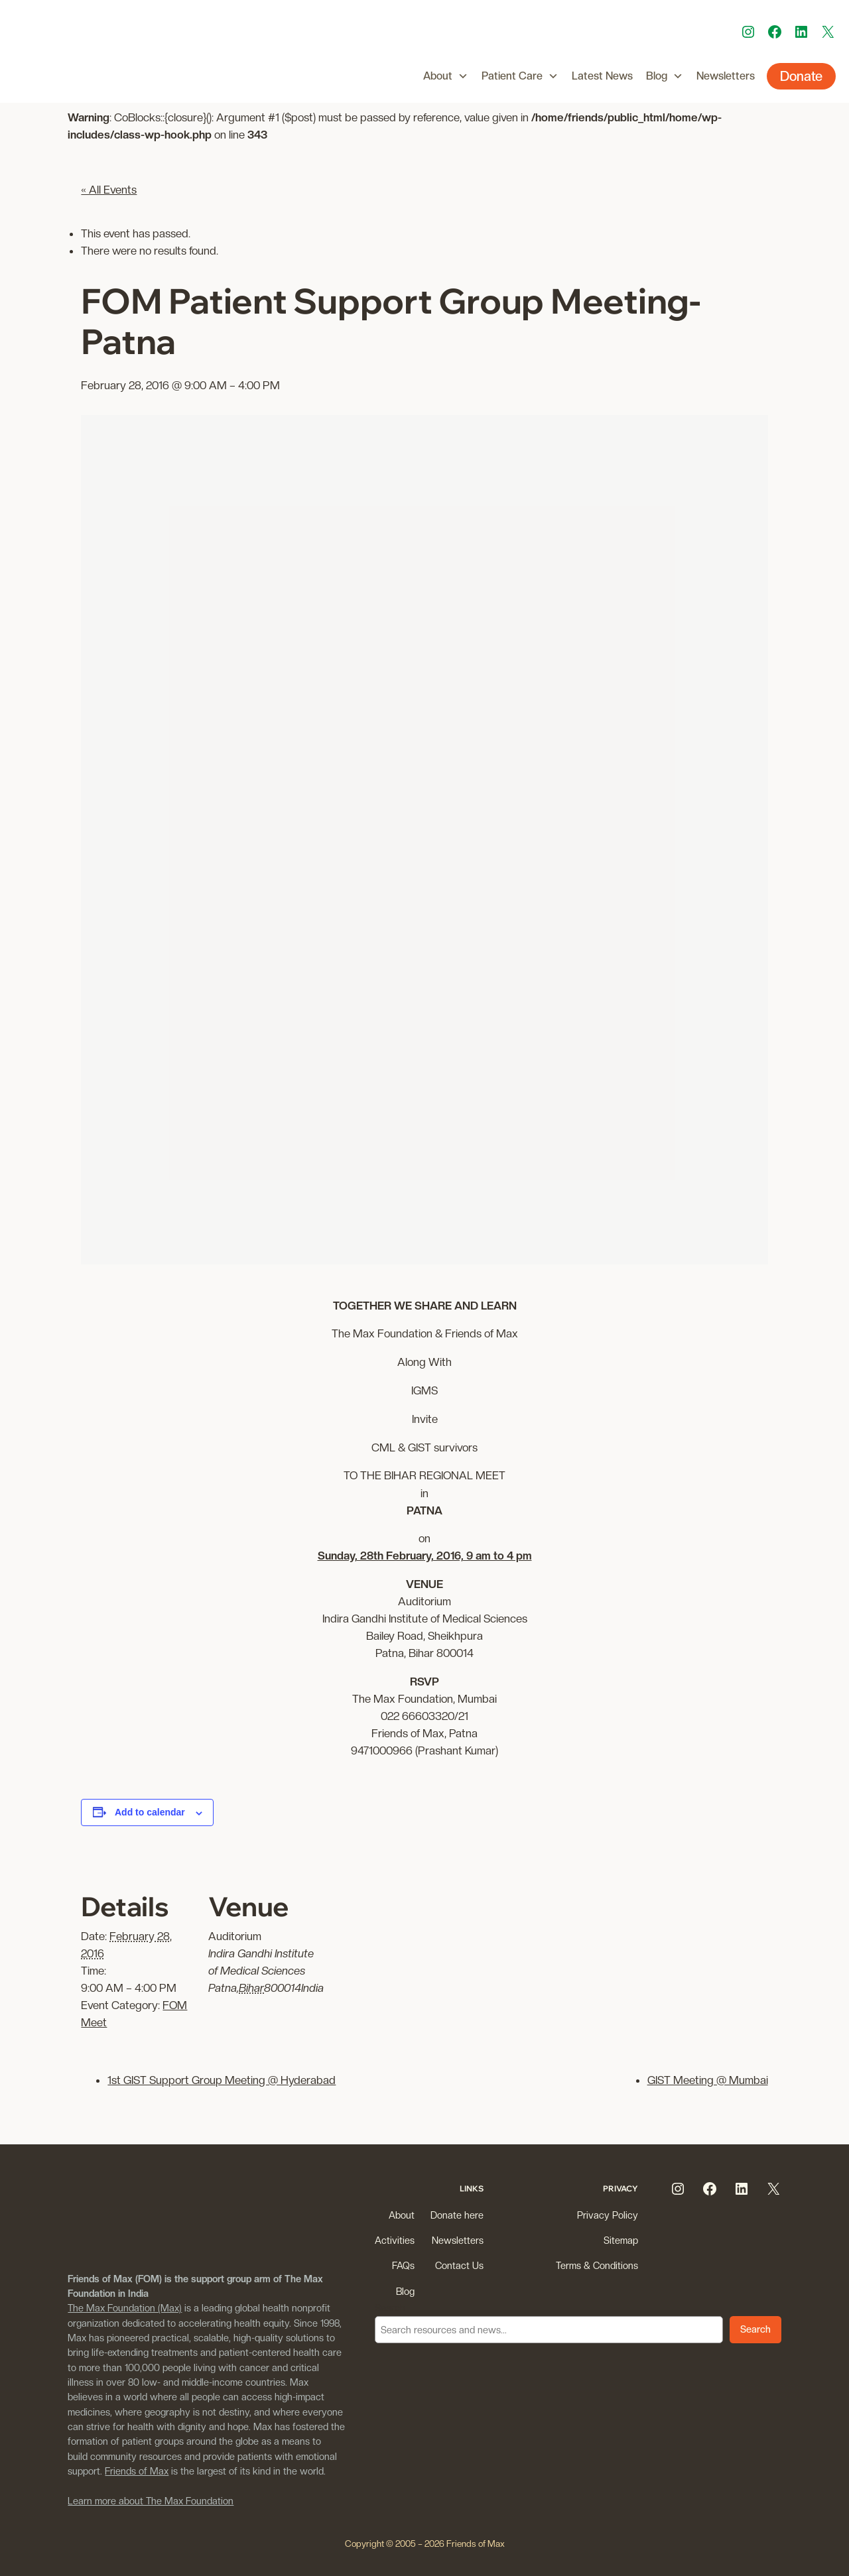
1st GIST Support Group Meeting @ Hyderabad (221, 2080)
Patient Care (520, 76)
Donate (801, 76)
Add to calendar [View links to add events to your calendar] (150, 1812)
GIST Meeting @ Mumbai (707, 2080)
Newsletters (725, 76)
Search (390, 2307)
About (445, 76)
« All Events (109, 189)
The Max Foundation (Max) (125, 2307)
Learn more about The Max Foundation (150, 2500)
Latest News (602, 76)
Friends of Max (136, 2471)
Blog (664, 76)
